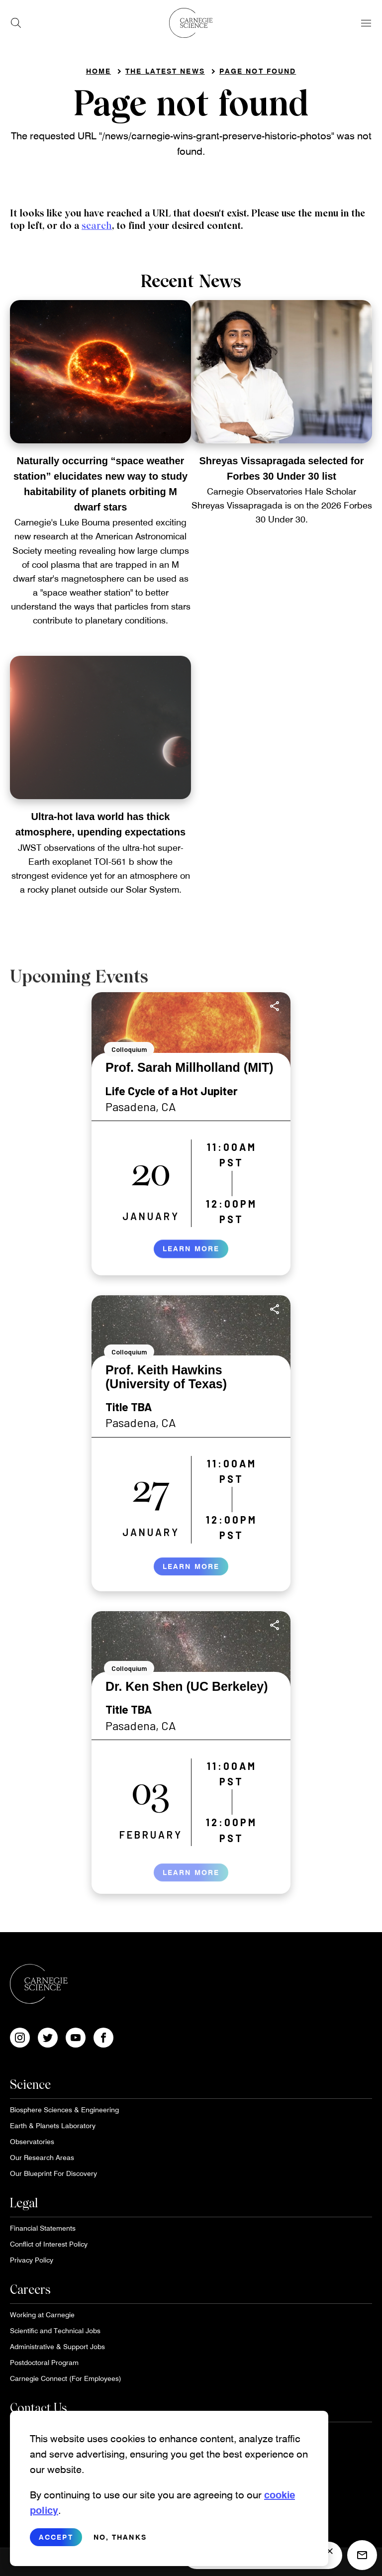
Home (98, 71)
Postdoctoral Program (44, 2362)
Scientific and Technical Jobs (55, 2330)
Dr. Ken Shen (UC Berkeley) (186, 1686)
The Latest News (165, 71)
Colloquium (129, 1049)
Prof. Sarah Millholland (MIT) (189, 1067)
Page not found (257, 71)
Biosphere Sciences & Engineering (64, 2109)
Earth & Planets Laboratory (53, 2125)
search (97, 225)
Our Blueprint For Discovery (53, 2173)
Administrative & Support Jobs (57, 2346)
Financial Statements (43, 2228)
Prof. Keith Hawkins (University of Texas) (166, 1377)
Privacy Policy (31, 2260)
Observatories (32, 2141)
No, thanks (120, 2540)
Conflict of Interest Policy (49, 2244)
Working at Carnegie (42, 2314)
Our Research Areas (42, 2157)
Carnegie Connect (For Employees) (65, 2378)
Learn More (191, 1258)
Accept (56, 2540)
